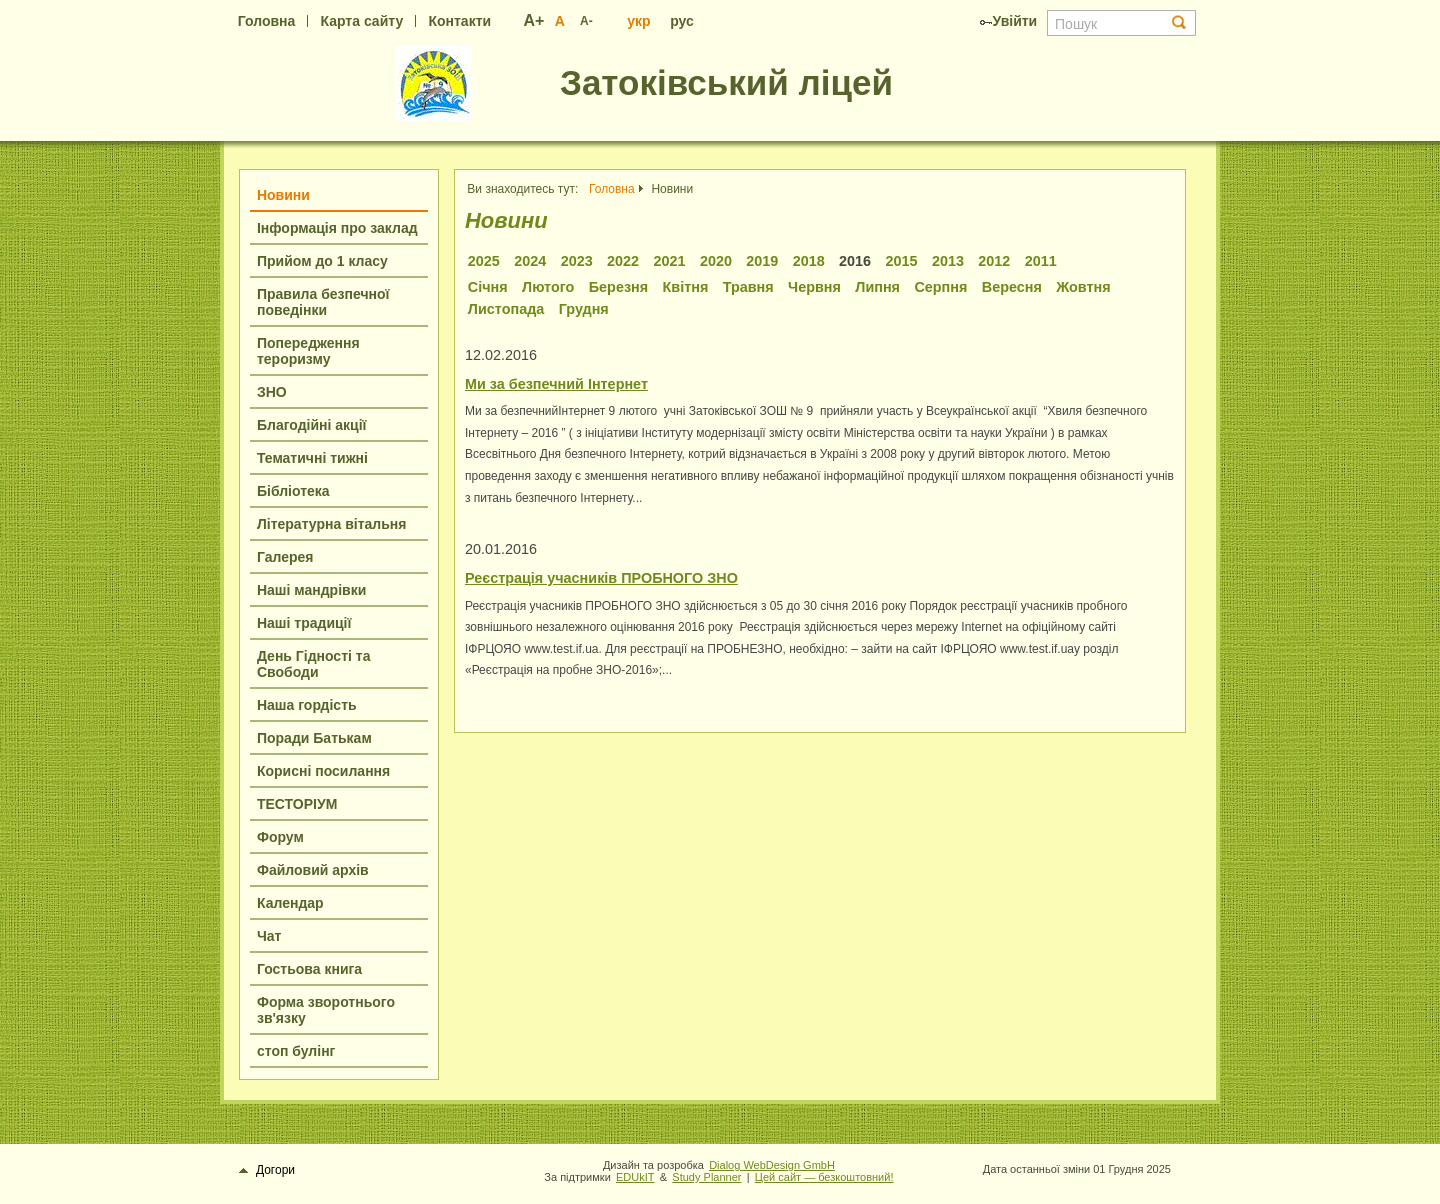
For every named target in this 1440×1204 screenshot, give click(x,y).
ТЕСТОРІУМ (297, 804)
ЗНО (272, 392)
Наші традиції (304, 623)
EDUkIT (635, 1177)
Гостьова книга (309, 969)
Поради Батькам (314, 738)
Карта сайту (362, 21)
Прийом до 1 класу (322, 261)
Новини (283, 195)
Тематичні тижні (312, 458)
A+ (534, 20)
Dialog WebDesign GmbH (772, 1165)
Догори (267, 1170)
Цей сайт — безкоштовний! (824, 1177)
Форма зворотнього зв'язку (326, 1010)
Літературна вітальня (331, 524)
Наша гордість (307, 705)
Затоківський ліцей (726, 82)
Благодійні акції (312, 425)
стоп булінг (296, 1051)
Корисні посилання (323, 771)
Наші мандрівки (311, 590)
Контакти (459, 21)
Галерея (285, 557)
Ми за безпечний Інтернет (556, 384)
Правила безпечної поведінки (323, 302)
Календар (290, 903)
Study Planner (706, 1177)
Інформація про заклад (337, 228)
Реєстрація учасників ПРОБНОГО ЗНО (601, 578)
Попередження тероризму (308, 351)
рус (682, 21)
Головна (267, 21)
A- (586, 21)
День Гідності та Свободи (313, 664)
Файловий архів (313, 870)
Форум (280, 837)
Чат (269, 936)
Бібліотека (293, 491)
